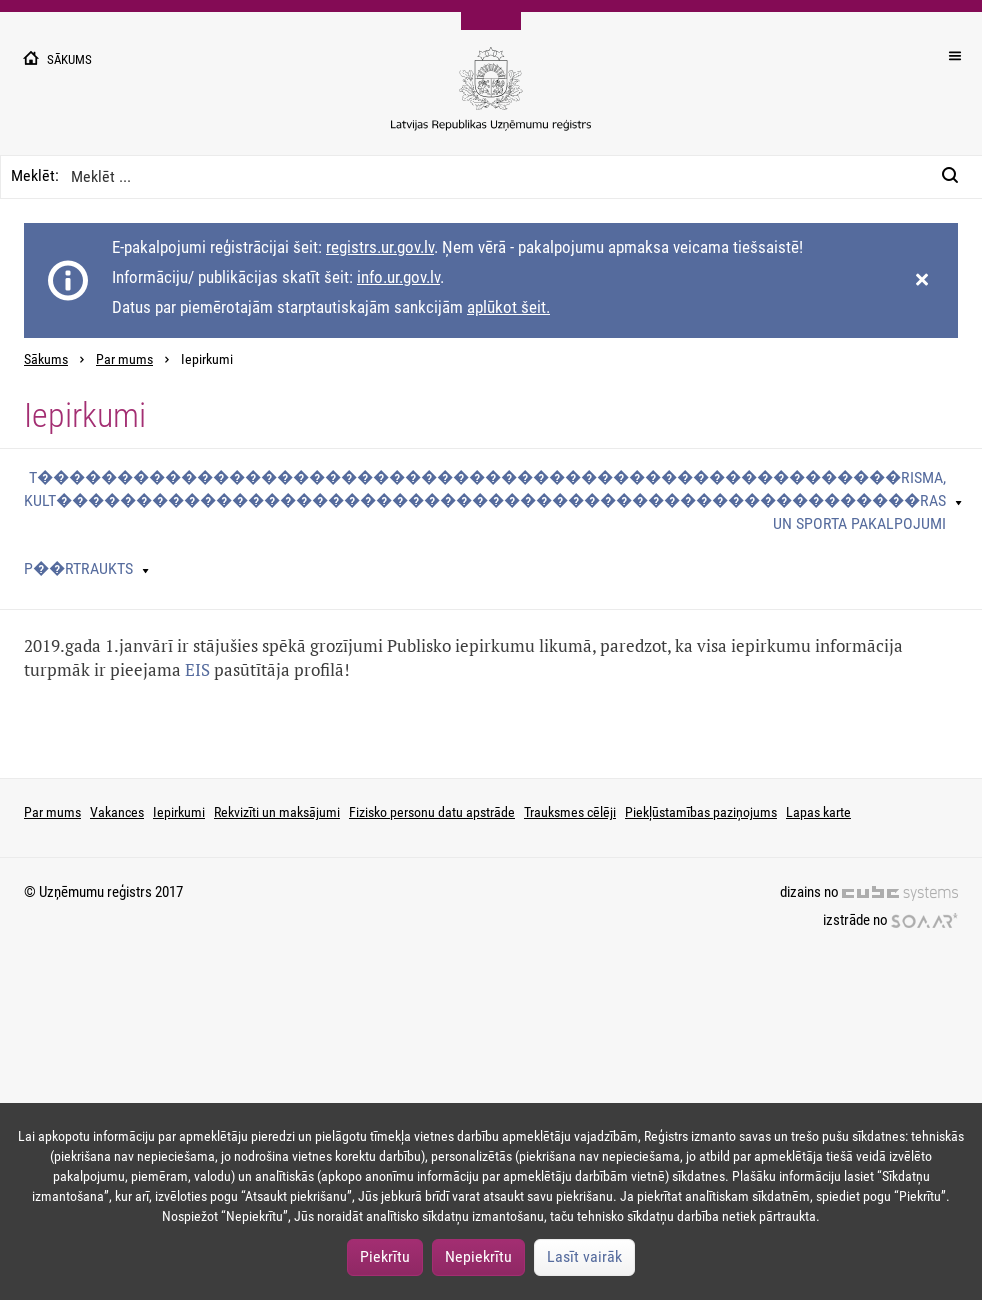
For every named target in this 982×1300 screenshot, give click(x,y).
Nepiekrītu (478, 1256)
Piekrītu (385, 1256)
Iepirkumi (179, 812)
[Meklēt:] (956, 177)
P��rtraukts (78, 568)
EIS (197, 669)
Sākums (46, 359)
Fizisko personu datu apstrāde (432, 812)
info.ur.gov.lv (398, 277)
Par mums (124, 359)
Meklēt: (35, 175)
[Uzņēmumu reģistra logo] (491, 99)
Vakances (117, 812)
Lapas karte (818, 812)
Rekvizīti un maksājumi (277, 812)
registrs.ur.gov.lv (380, 247)
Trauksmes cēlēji (570, 812)
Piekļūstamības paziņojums (701, 812)
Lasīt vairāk (584, 1256)
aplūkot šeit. (508, 307)
